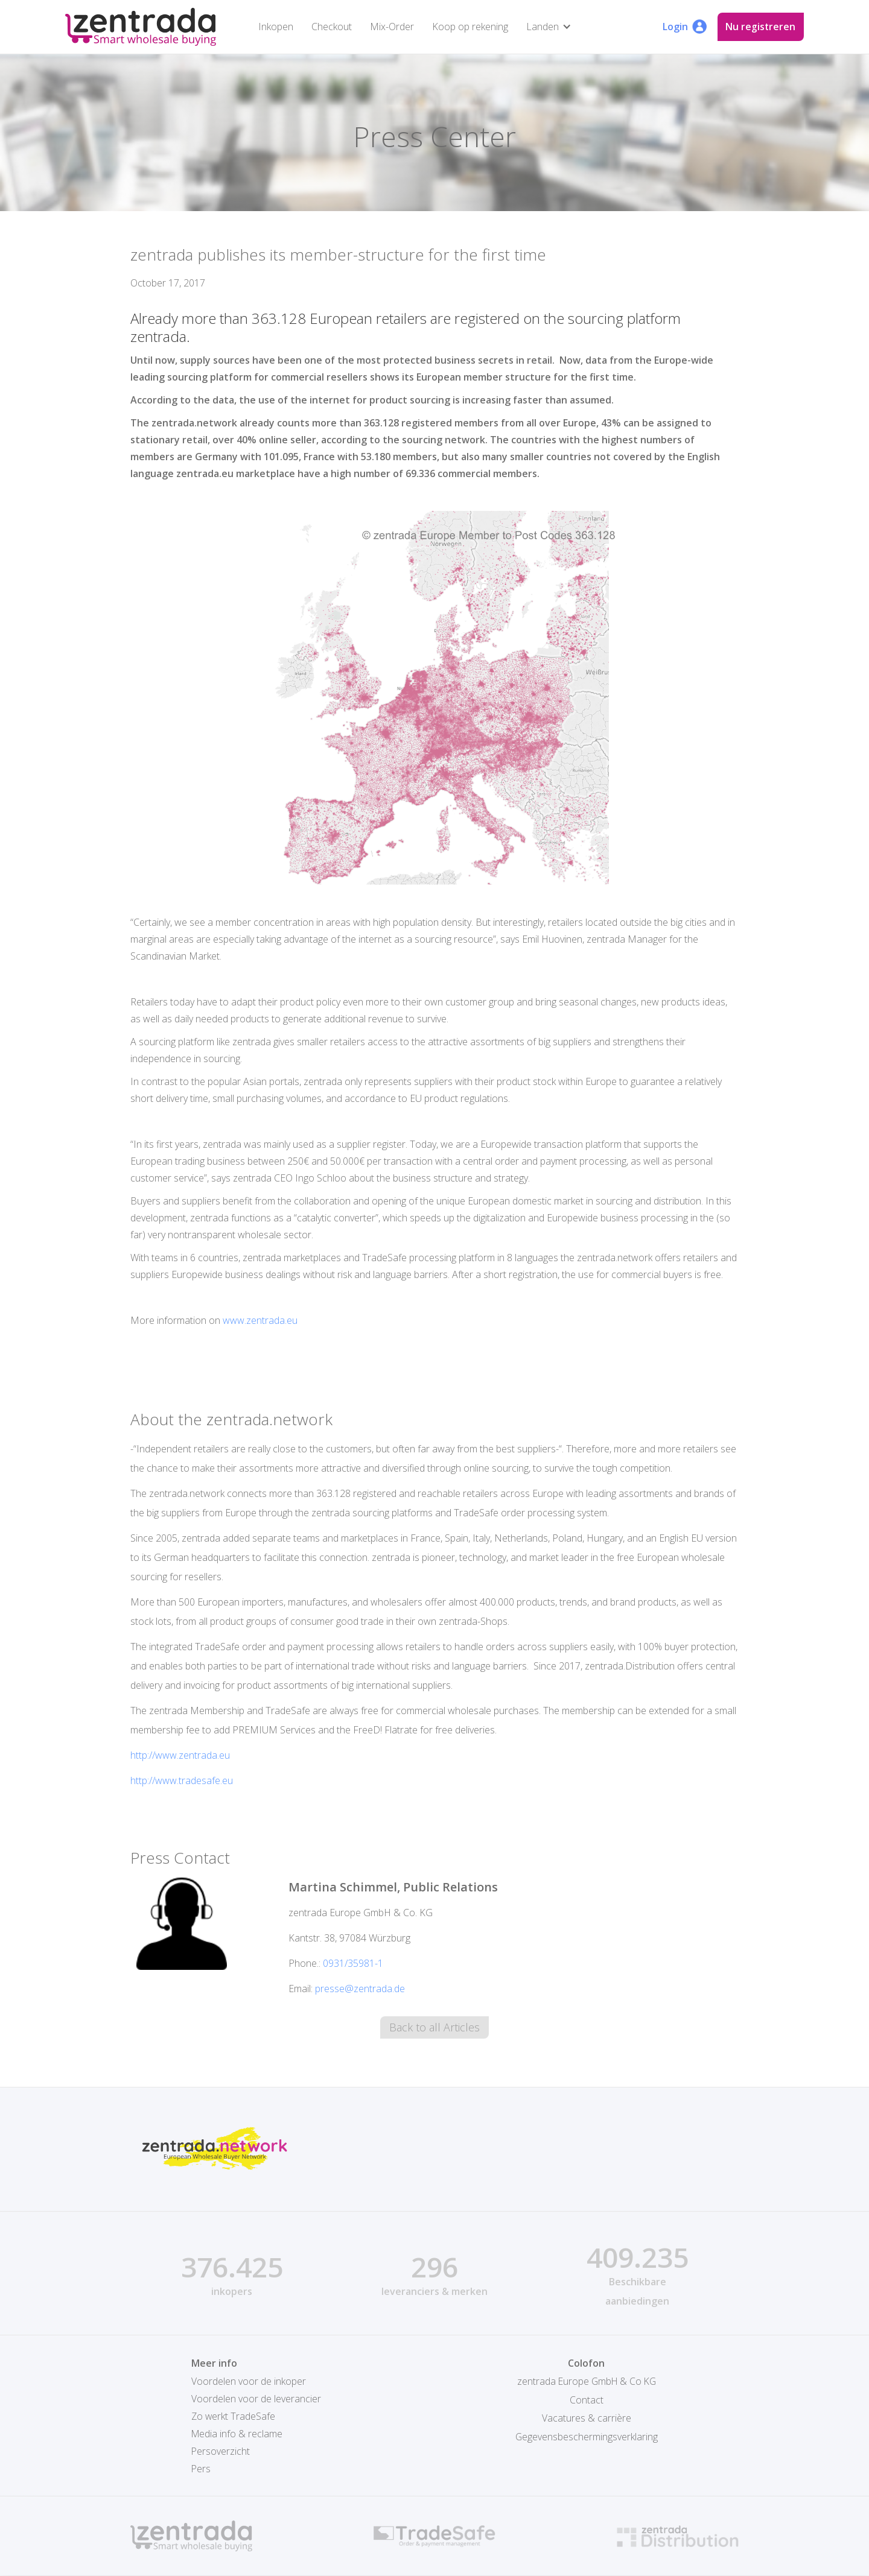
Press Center (434, 136)
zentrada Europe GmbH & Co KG (586, 2381)
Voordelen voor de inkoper (248, 2381)
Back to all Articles (434, 2028)
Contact (586, 2399)
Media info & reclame (237, 2434)
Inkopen (273, 26)
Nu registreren (760, 27)
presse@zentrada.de (360, 1988)
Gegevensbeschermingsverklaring (586, 2434)
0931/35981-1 (353, 1963)
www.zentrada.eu (260, 1320)
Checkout (330, 26)
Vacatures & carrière (586, 2416)
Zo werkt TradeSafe (233, 2416)
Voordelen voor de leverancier (256, 2399)
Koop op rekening (468, 26)
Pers (201, 2469)
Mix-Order (390, 26)
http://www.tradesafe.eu (181, 1780)
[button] (550, 27)
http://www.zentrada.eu (180, 1755)
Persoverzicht (220, 2451)
